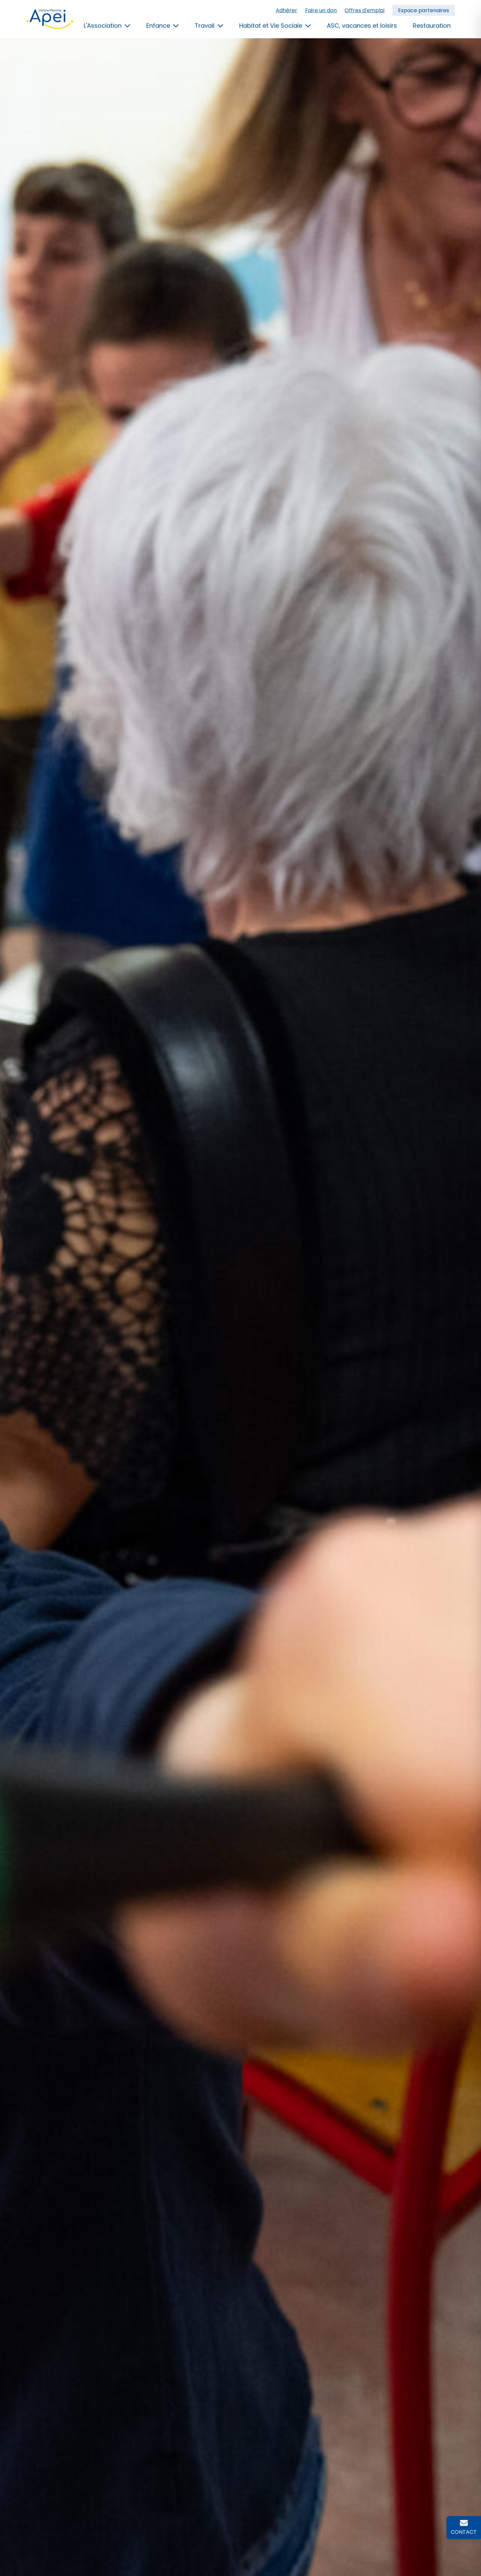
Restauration (432, 25)
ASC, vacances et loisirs (362, 25)
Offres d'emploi (364, 10)
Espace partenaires (423, 10)
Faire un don (321, 10)
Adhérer (286, 10)
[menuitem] (365, 11)
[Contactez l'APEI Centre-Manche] (463, 2527)
